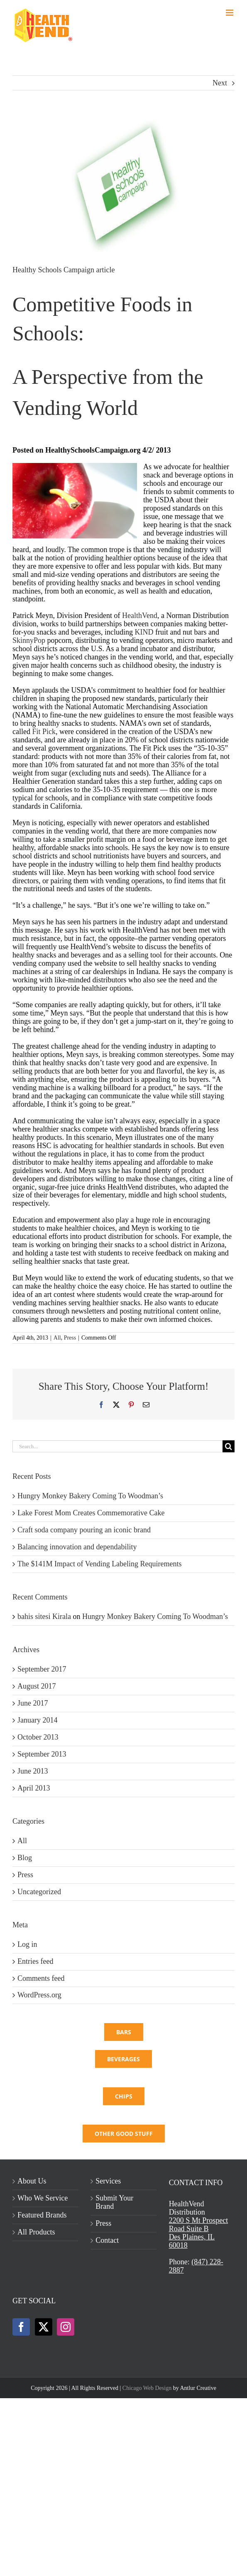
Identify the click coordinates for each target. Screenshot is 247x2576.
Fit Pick (44, 731)
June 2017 (32, 1703)
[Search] (229, 1446)
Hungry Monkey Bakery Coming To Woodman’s (90, 1496)
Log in (27, 1944)
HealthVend (139, 615)
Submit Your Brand (114, 2202)
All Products (36, 2232)
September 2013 (41, 1754)
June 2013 (32, 1771)
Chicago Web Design (146, 2388)
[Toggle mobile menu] (230, 12)
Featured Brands (41, 2215)
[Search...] (117, 1446)
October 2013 (37, 1737)
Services (108, 2181)
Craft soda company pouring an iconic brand (84, 1530)
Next (220, 83)
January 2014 (37, 1720)
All (57, 1338)
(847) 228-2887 (196, 2266)
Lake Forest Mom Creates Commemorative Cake (90, 1513)
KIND (145, 632)
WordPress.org (39, 1995)
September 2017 (41, 1669)
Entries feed (35, 1961)
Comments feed (40, 1978)
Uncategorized (39, 1892)
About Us (31, 2181)
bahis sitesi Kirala (44, 1616)
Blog (24, 1858)
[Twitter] (43, 2327)
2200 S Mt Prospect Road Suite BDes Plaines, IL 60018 (198, 2232)
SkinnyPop (28, 640)
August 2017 (36, 1686)
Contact (107, 2240)
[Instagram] (65, 2327)
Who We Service (42, 2198)
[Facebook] (21, 2327)
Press (70, 1338)
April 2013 (33, 1788)
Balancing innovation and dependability (77, 1547)
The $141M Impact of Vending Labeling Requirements (99, 1564)
